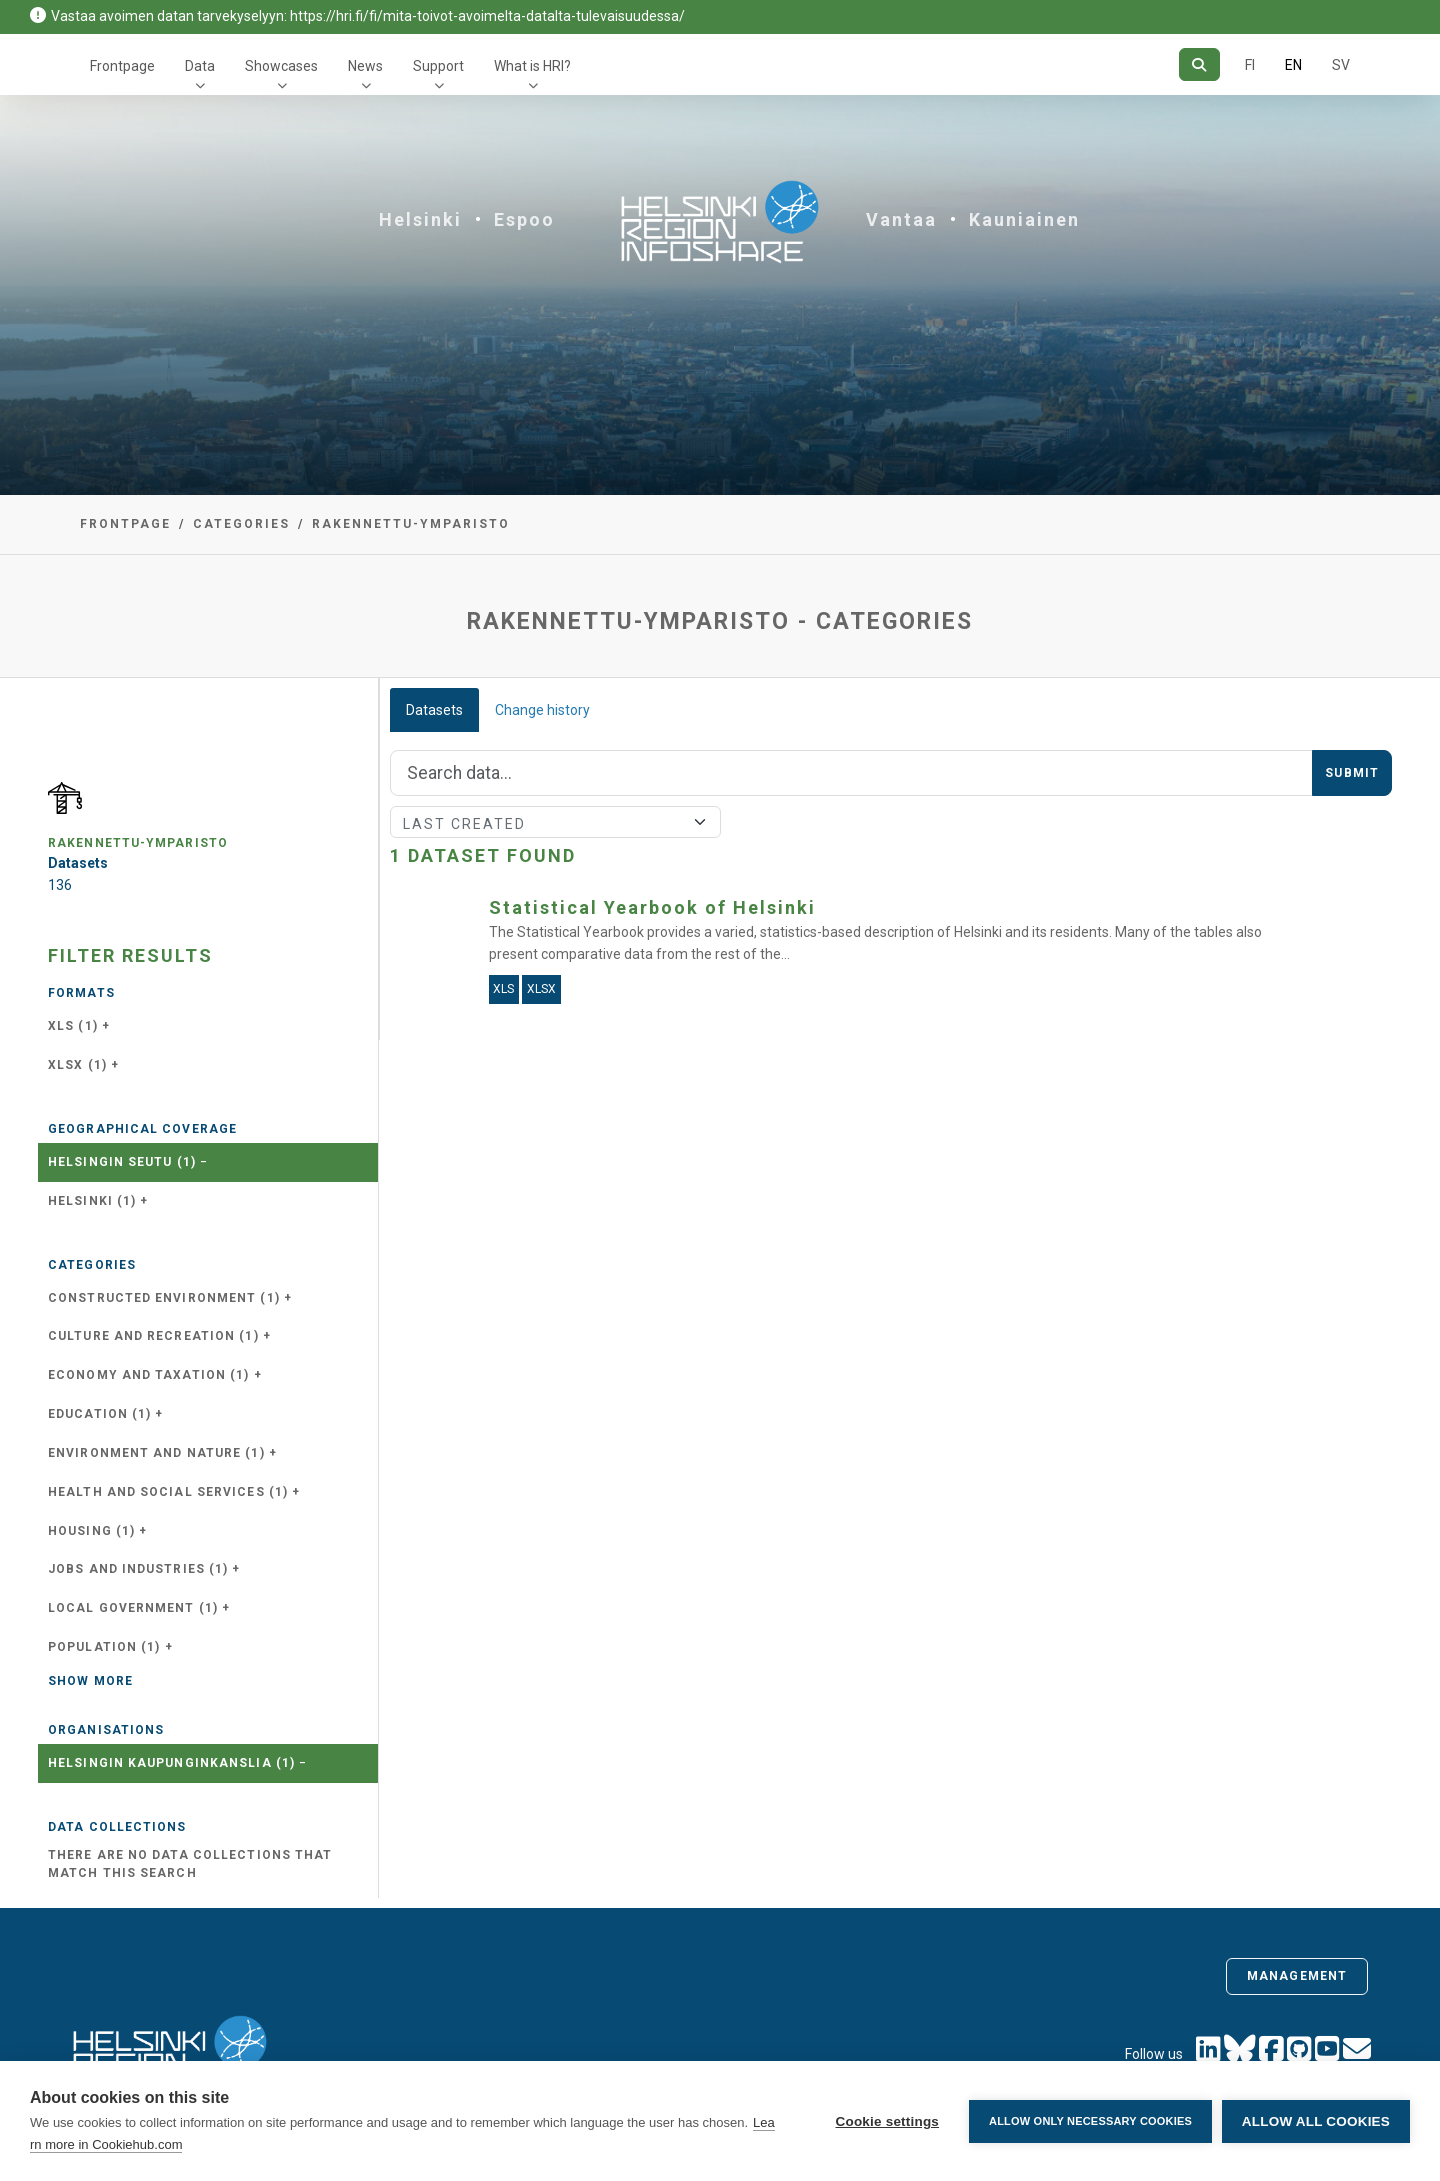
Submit (1352, 773)
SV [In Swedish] (1341, 65)
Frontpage (122, 66)
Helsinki (420, 219)
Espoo (524, 219)
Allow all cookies (1316, 2121)
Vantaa (901, 219)
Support (438, 66)
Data (200, 66)
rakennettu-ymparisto (411, 524)
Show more (90, 1681)
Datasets (434, 710)
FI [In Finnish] (1250, 65)
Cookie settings (887, 2121)
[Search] (1199, 64)
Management (1297, 1976)
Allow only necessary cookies (1090, 2121)
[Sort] (555, 822)
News (365, 66)
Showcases (281, 66)
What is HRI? (532, 66)
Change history (542, 710)
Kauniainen (1024, 219)
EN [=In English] (1293, 65)
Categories (241, 524)
